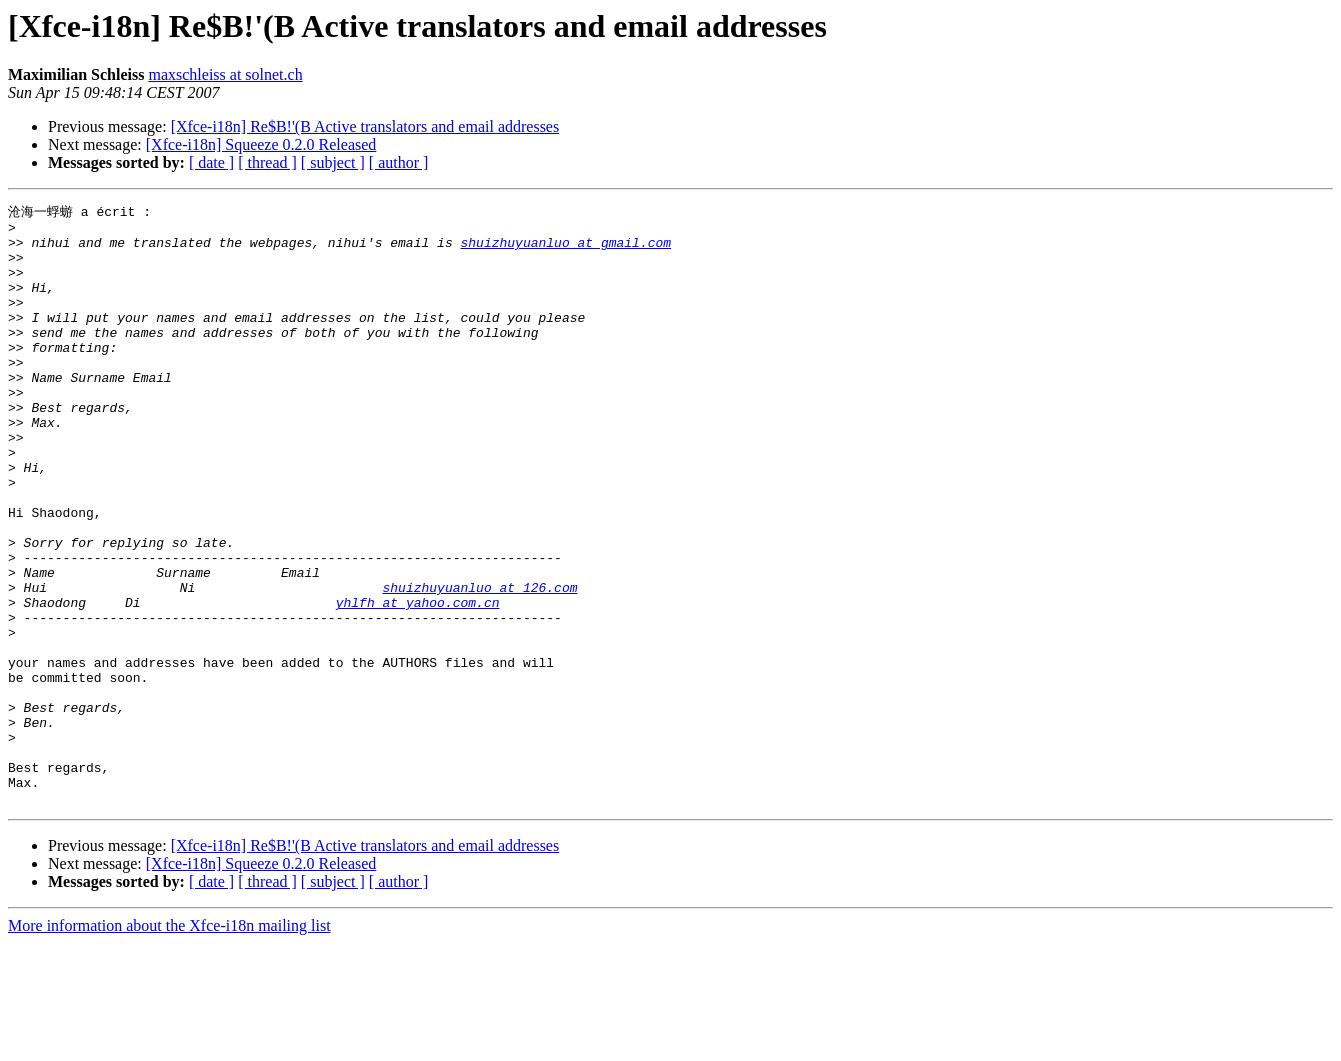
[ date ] (211, 162)
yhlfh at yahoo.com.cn (418, 681)
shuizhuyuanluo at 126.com (479, 663)
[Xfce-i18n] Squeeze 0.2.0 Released (261, 144)
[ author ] (399, 162)
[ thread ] (267, 162)
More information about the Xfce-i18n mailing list (169, 1043)
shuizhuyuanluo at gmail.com (565, 249)
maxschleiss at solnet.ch (225, 74)
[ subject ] (333, 162)
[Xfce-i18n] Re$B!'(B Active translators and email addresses (365, 126)
